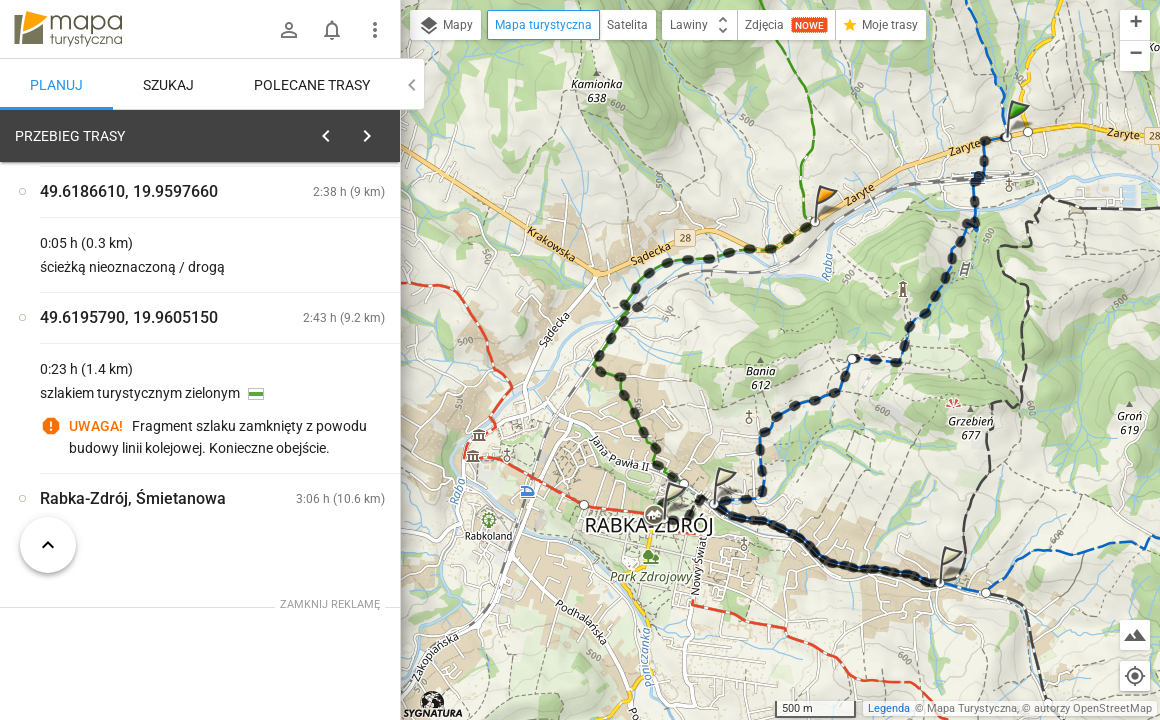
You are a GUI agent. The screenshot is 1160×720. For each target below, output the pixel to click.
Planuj (56, 85)
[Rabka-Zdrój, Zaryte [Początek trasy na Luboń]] (320, 400)
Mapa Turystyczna (972, 708)
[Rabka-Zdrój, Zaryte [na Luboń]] (320, 485)
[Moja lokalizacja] (1135, 676)
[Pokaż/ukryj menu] (375, 30)
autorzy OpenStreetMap (1093, 708)
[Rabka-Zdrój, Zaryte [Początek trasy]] (120, 443)
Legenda (889, 708)
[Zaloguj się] (289, 30)
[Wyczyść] (378, 131)
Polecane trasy (312, 85)
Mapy (445, 26)
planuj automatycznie (321, 276)
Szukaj (168, 85)
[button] (1021, 138)
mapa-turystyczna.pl (68, 29)
